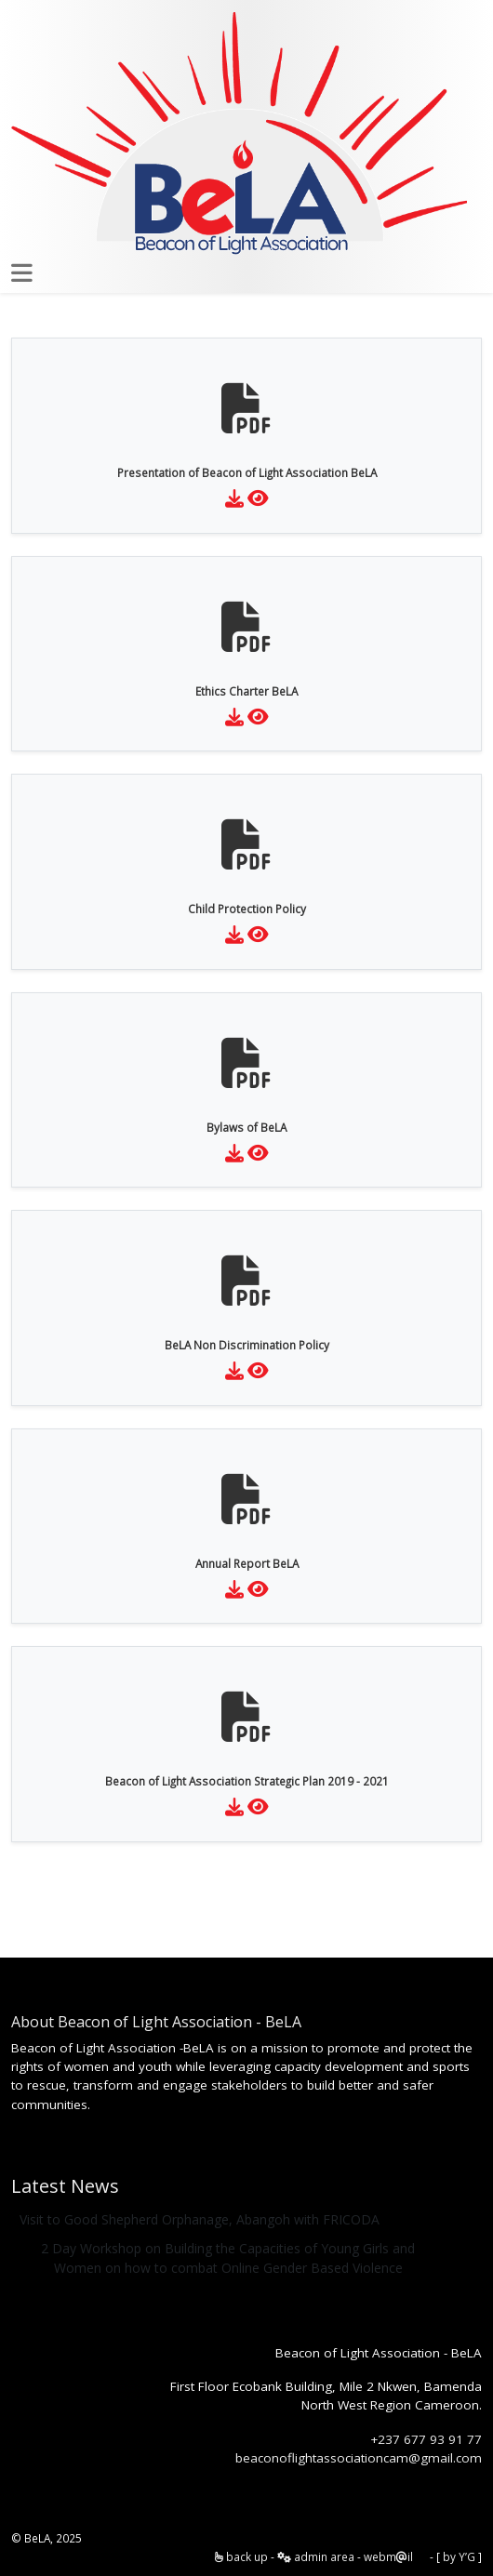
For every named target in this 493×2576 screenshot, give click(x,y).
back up (241, 2556)
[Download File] (234, 498)
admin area (315, 2556)
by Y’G (459, 2556)
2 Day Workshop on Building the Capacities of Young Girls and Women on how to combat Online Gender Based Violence (228, 2258)
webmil (388, 2556)
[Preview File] (258, 498)
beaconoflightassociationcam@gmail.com (358, 2458)
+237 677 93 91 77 (426, 2439)
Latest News (65, 2185)
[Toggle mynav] (22, 273)
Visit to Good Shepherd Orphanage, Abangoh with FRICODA (200, 2219)
